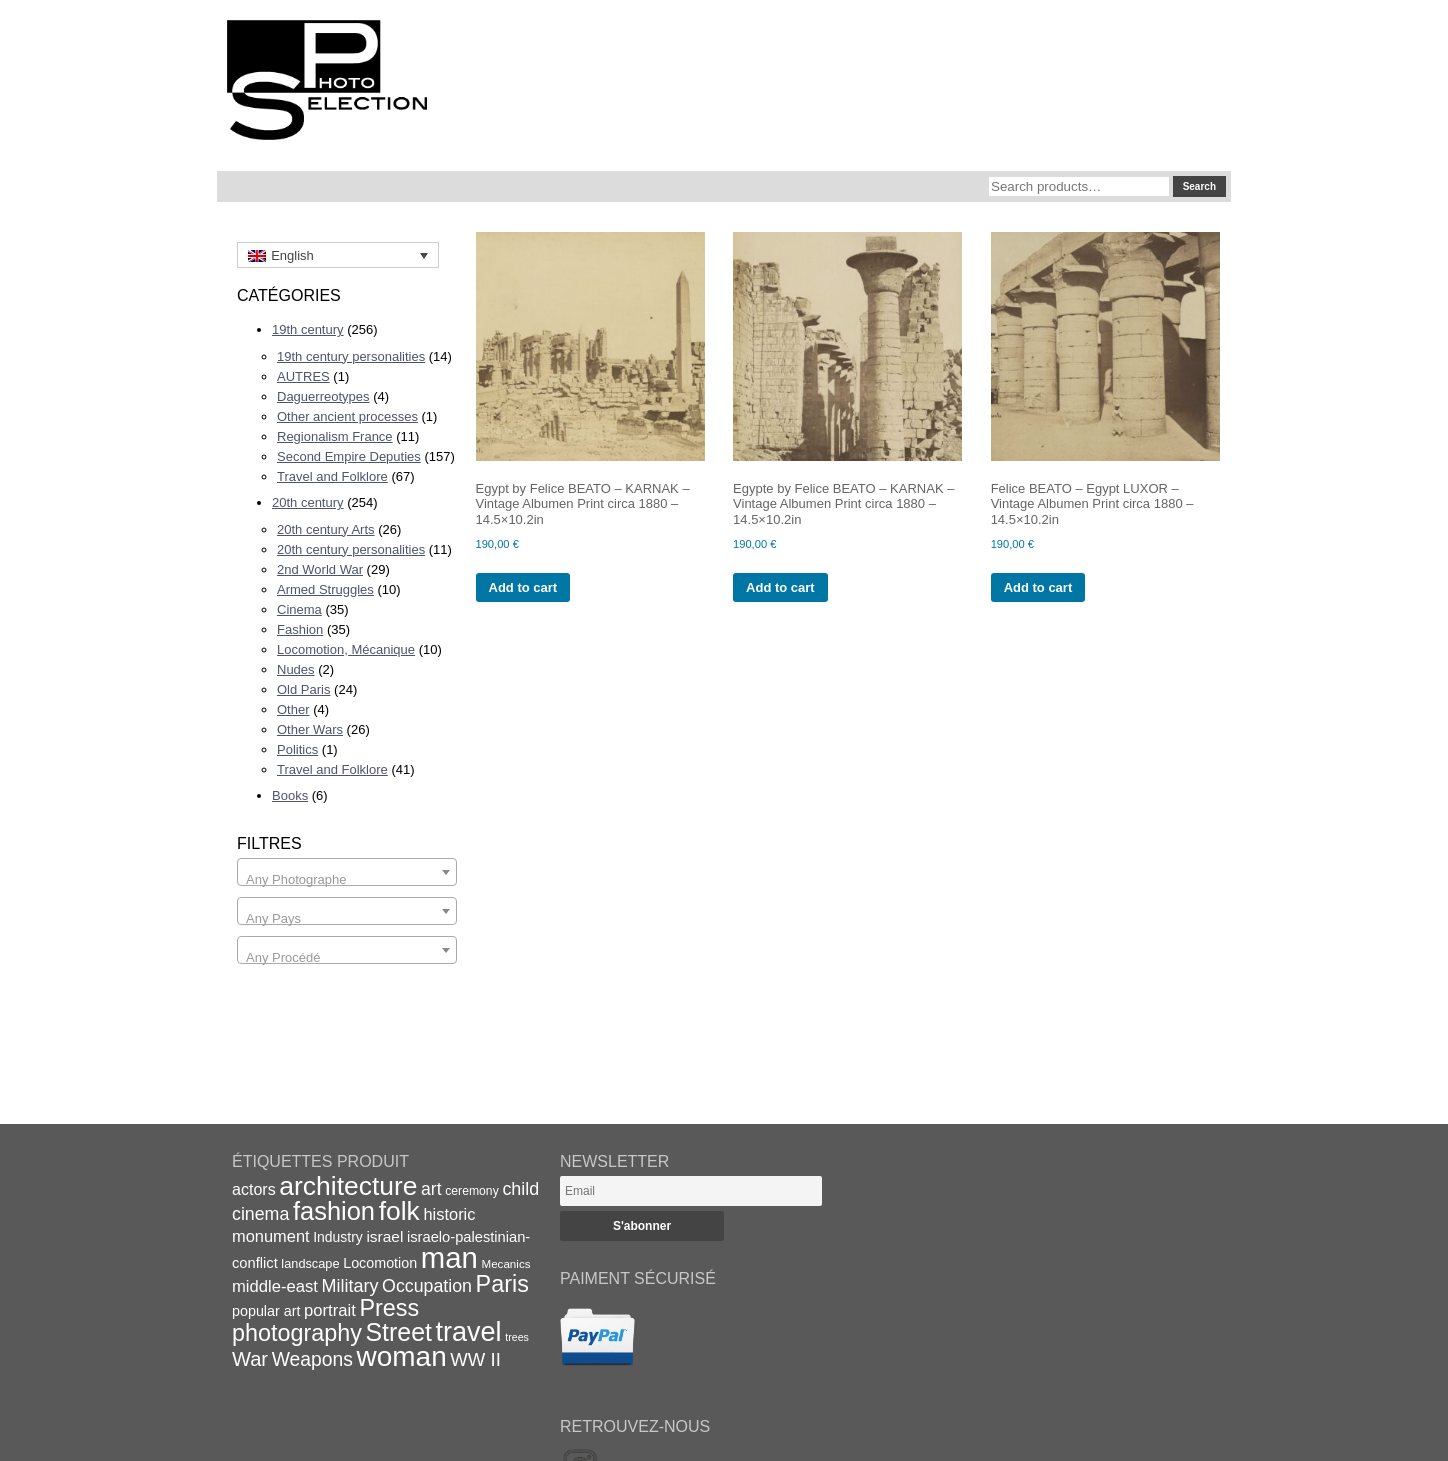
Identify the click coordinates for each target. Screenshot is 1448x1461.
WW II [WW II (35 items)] (475, 1359)
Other (293, 709)
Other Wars (310, 729)
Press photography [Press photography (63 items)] (325, 1320)
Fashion (300, 629)
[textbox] (347, 879)
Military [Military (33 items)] (350, 1286)
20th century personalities (351, 549)
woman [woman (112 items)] (402, 1356)
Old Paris (303, 689)
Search (1199, 186)
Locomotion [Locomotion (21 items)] (380, 1263)
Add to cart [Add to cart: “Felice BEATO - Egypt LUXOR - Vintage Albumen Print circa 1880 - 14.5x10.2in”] (1038, 587)
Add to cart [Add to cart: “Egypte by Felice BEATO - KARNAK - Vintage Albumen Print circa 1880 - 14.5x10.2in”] (780, 587)
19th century (308, 329)
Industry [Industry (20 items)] (338, 1237)
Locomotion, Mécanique (346, 649)
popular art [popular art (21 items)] (266, 1311)
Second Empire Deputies (349, 456)
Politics (297, 749)
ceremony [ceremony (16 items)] (472, 1191)
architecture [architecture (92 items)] (348, 1186)
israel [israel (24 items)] (384, 1236)
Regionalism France (335, 436)
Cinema (299, 609)
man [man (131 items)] (449, 1257)
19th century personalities (351, 356)
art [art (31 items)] (431, 1189)
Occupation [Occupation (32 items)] (427, 1286)
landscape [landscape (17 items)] (310, 1263)
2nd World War (320, 569)
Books (290, 795)
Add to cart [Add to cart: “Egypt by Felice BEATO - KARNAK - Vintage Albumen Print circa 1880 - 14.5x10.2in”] (523, 587)
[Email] (691, 1191)
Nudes (296, 669)
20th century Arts (326, 529)
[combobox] (347, 872)
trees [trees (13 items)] (517, 1337)
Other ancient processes (347, 416)
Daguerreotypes (323, 396)
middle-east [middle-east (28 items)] (275, 1286)
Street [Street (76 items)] (399, 1332)
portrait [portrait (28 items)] (330, 1310)
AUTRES (303, 376)
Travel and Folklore (332, 476)
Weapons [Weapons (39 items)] (312, 1359)
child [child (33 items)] (520, 1189)
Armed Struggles (325, 589)
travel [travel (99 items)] (469, 1332)
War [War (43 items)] (250, 1359)
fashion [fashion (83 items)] (334, 1211)
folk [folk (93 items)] (399, 1211)
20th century (308, 502)
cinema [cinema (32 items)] (260, 1214)
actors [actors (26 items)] (254, 1189)
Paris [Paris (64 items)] (502, 1284)
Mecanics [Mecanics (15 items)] (505, 1263)
